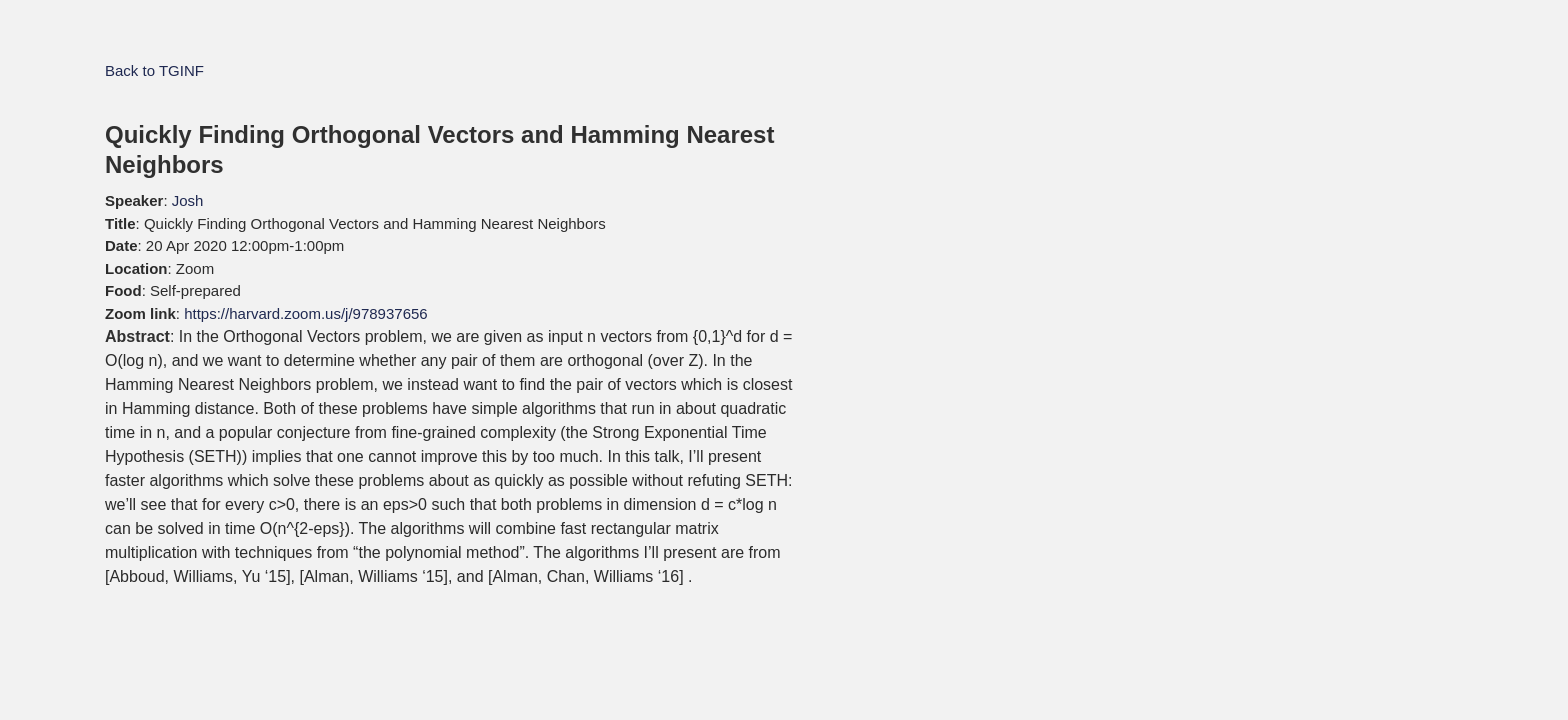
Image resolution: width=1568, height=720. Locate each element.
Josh (188, 200)
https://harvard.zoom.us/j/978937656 (306, 313)
